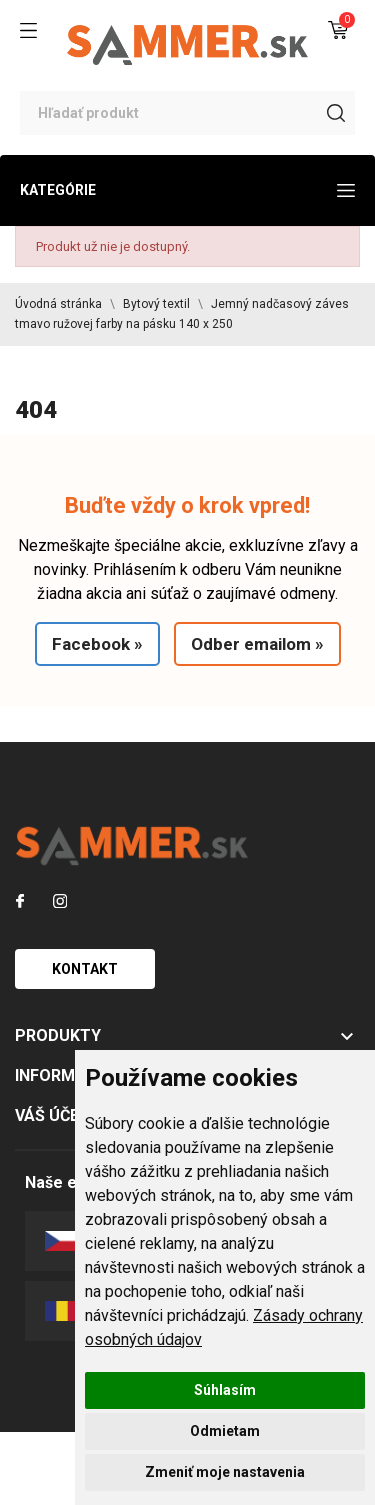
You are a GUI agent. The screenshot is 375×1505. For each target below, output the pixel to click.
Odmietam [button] (225, 1431)
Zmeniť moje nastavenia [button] (225, 1472)
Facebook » (97, 644)
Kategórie (187, 190)
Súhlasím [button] (225, 1390)
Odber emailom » (257, 644)
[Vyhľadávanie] (187, 113)
